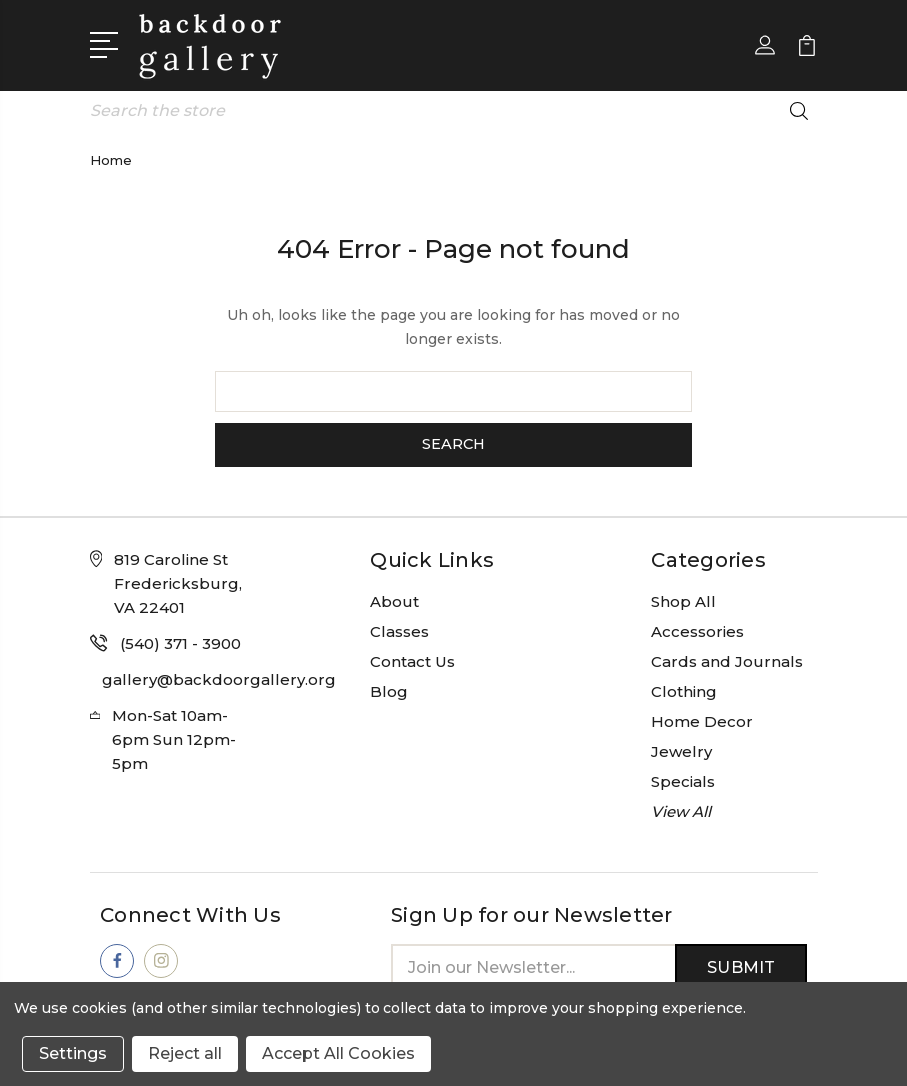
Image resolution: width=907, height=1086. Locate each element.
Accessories (697, 629)
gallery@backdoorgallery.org (219, 677)
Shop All (683, 599)
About (394, 599)
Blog (389, 689)
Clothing (684, 689)
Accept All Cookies (338, 1053)
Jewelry (681, 749)
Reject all (185, 1053)
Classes (399, 629)
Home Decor (702, 719)
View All (681, 809)
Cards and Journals (727, 659)
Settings (73, 1053)
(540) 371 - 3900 (180, 641)
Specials (683, 779)
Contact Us (412, 659)
